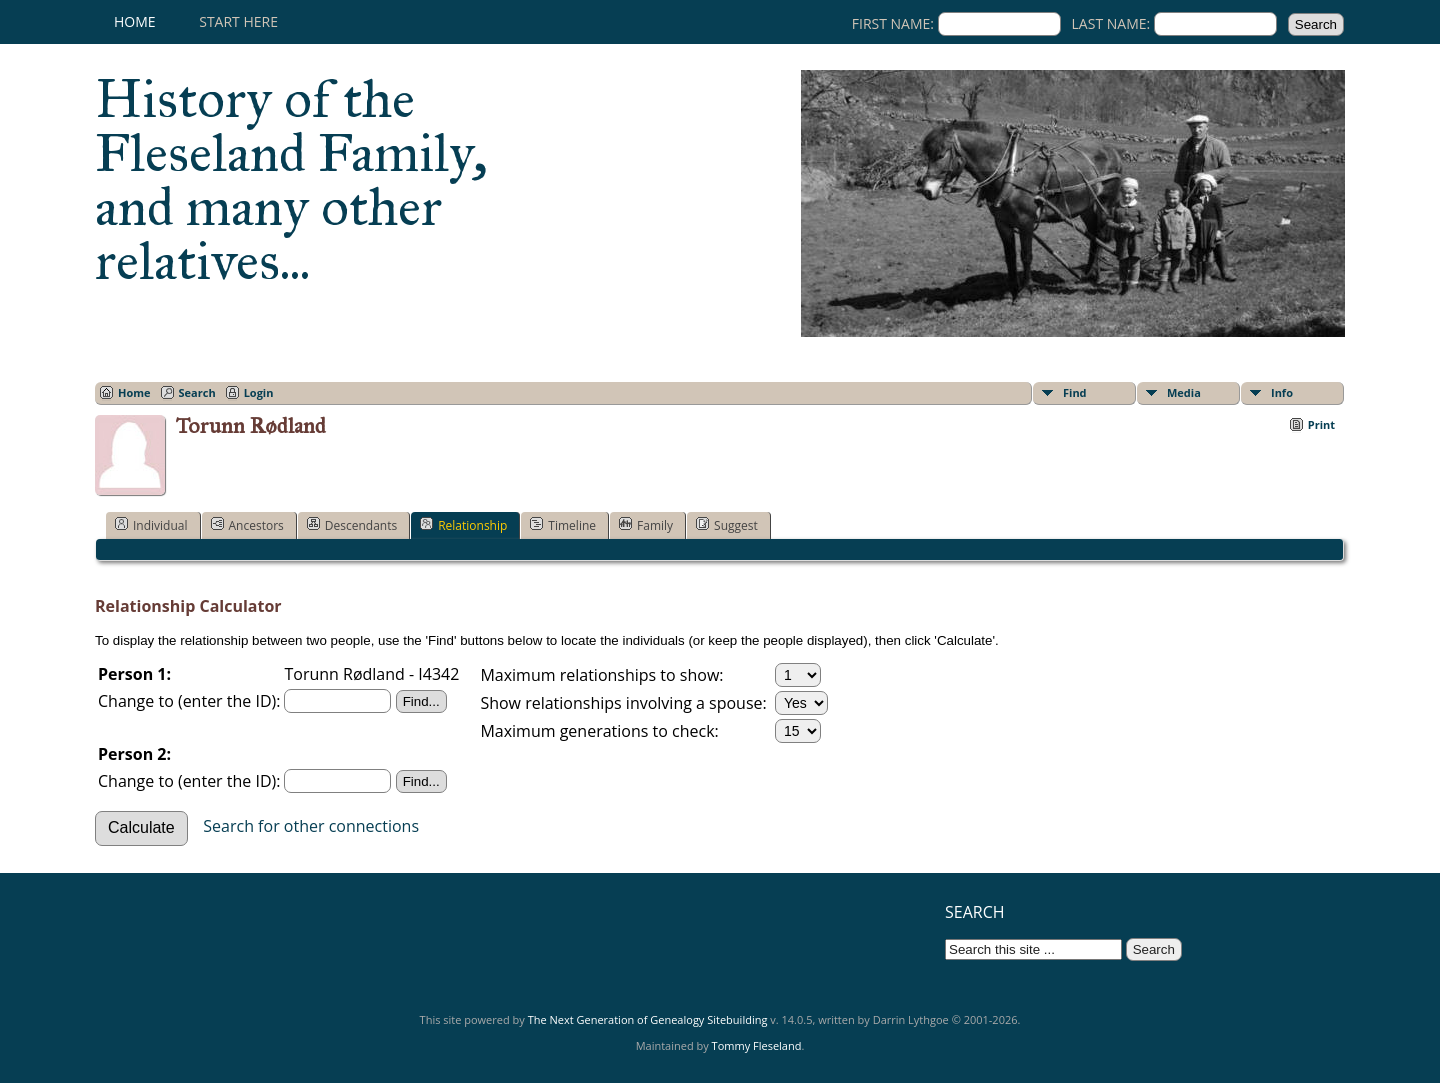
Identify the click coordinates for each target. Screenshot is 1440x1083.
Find (1075, 392)
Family (646, 525)
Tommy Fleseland (757, 1045)
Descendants (352, 525)
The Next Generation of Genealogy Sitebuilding (648, 1019)
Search (197, 392)
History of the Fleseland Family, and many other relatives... (291, 180)
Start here (238, 21)
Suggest (727, 525)
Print (1321, 424)
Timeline (563, 525)
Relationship (463, 525)
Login (259, 392)
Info (1282, 392)
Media (1184, 392)
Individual (151, 525)
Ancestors (247, 525)
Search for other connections (311, 826)
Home (135, 21)
